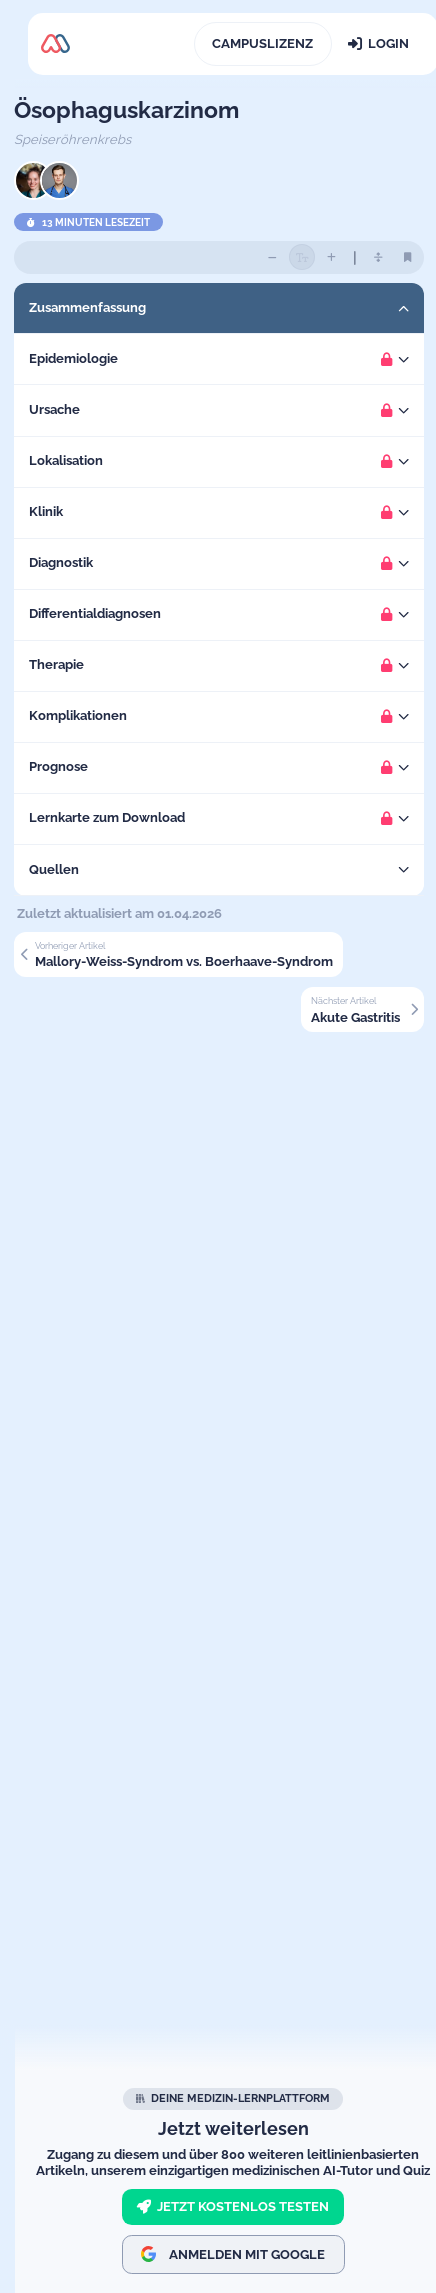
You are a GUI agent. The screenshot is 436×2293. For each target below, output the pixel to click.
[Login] (378, 44)
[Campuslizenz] (263, 44)
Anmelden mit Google (233, 2254)
